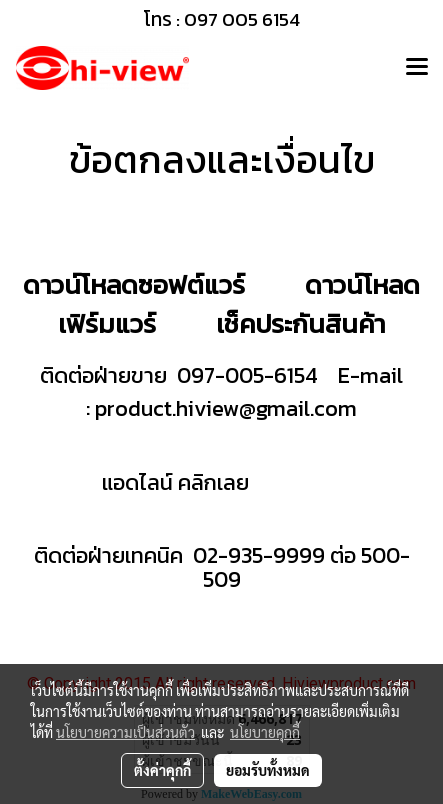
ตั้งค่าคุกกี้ (162, 770)
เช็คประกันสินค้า (300, 323)
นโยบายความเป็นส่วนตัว (125, 732)
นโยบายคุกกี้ (265, 732)
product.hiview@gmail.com (226, 408)
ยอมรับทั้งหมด (268, 770)
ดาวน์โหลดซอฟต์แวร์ (134, 284)
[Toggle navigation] (417, 68)
